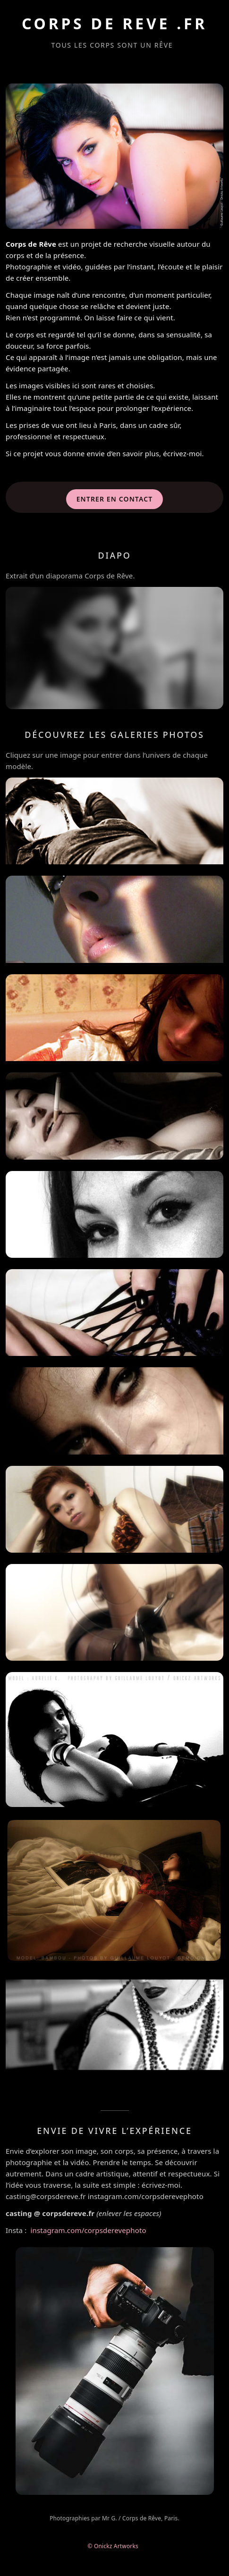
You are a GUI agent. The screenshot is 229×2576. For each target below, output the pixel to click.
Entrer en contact (114, 498)
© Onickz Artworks (115, 2546)
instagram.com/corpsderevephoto (88, 2230)
